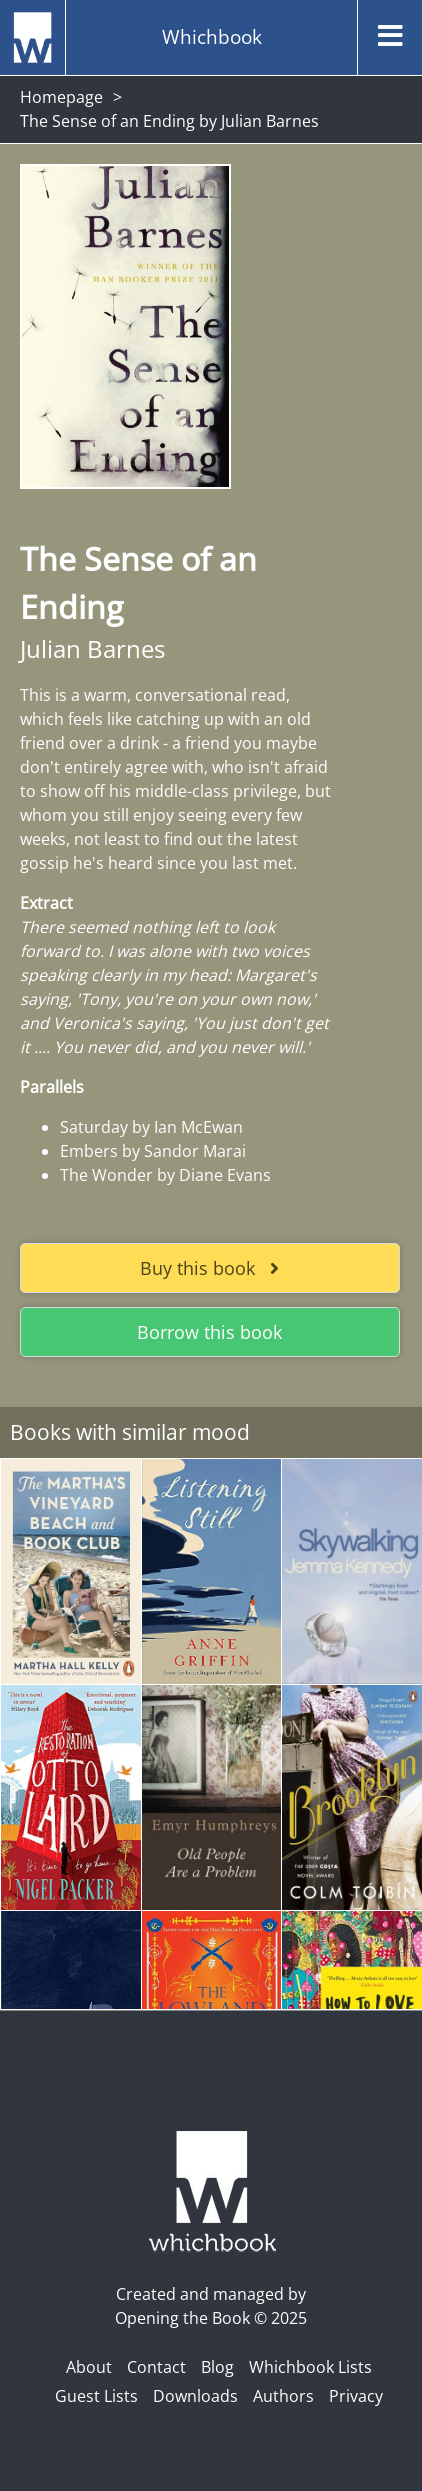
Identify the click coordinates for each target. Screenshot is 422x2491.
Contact (156, 2367)
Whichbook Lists (310, 2367)
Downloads (195, 2396)
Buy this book (209, 1268)
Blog (217, 2367)
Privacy (356, 2396)
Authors (283, 2396)
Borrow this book (209, 1332)
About (89, 2367)
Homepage (61, 97)
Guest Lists (96, 2396)
